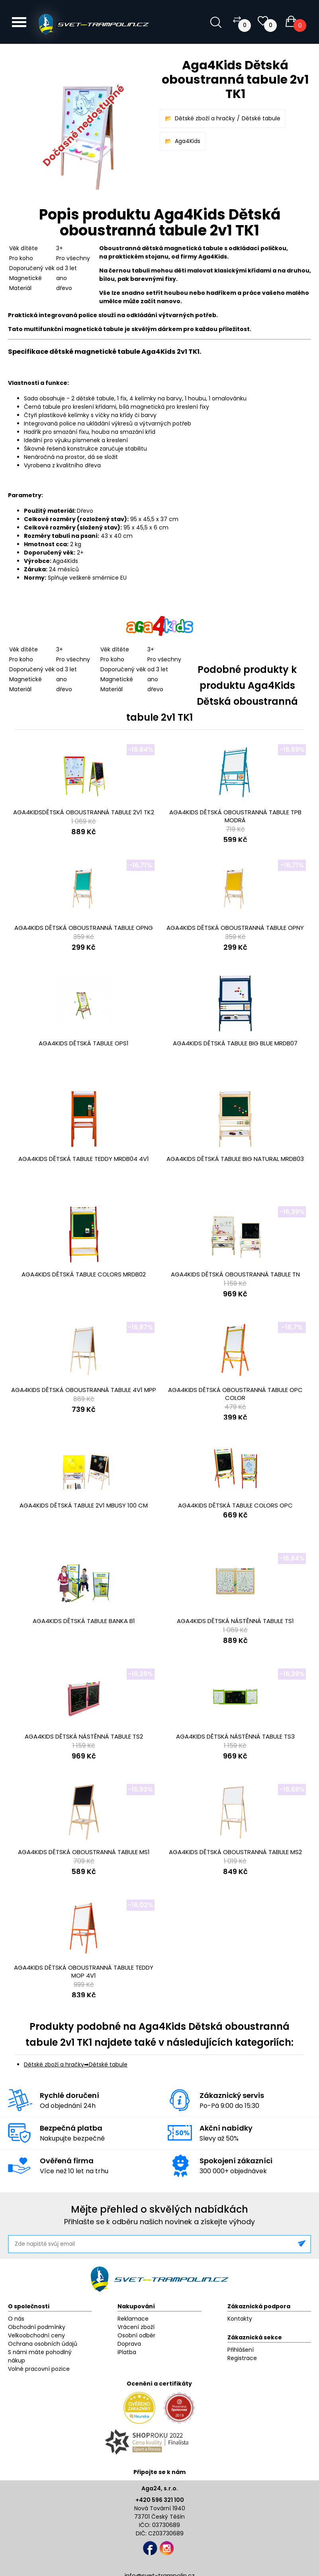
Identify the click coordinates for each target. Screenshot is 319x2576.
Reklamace (133, 2319)
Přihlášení (240, 2350)
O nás (16, 2319)
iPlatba (126, 2352)
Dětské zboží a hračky (205, 118)
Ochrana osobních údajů (42, 2344)
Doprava (129, 2344)
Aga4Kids (187, 141)
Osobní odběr (136, 2335)
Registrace (242, 2358)
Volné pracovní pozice (39, 2369)
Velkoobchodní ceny (36, 2335)
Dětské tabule (261, 118)
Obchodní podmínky (36, 2327)
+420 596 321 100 (159, 2500)
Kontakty (239, 2319)
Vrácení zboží (136, 2327)
